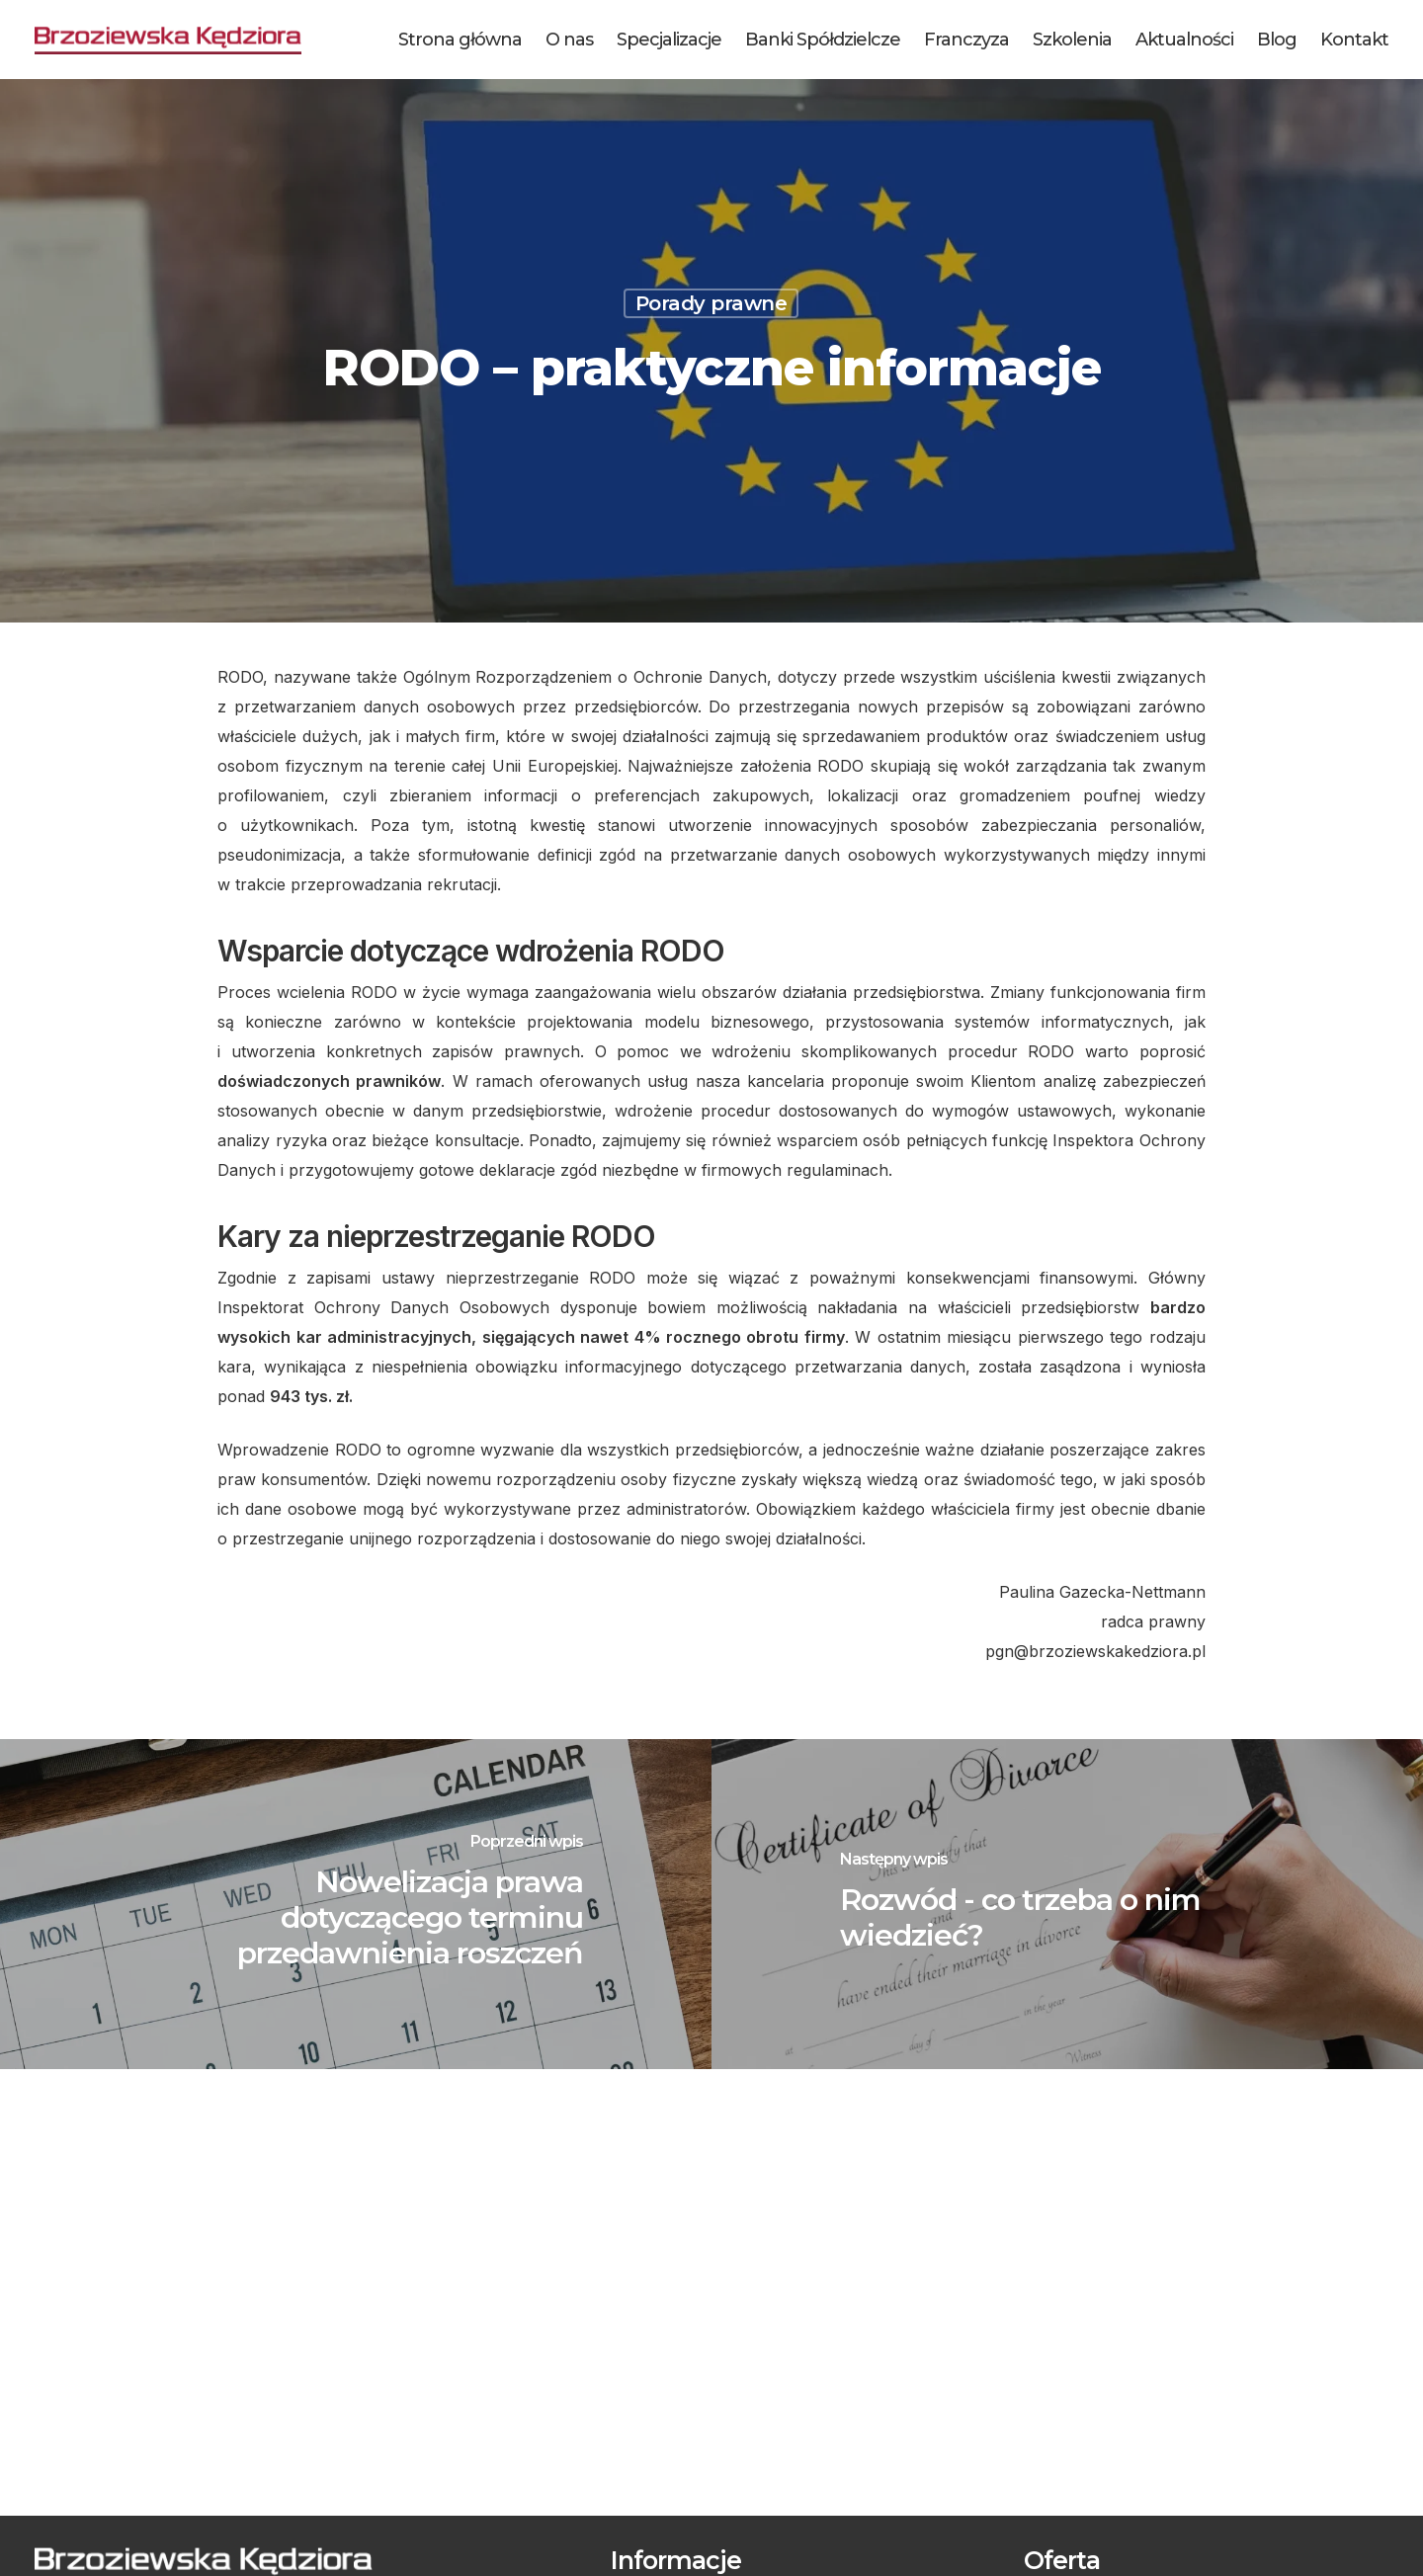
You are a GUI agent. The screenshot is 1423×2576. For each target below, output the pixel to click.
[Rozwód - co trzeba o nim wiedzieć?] (1067, 1904)
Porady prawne (711, 303)
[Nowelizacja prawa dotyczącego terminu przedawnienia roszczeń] (356, 1904)
